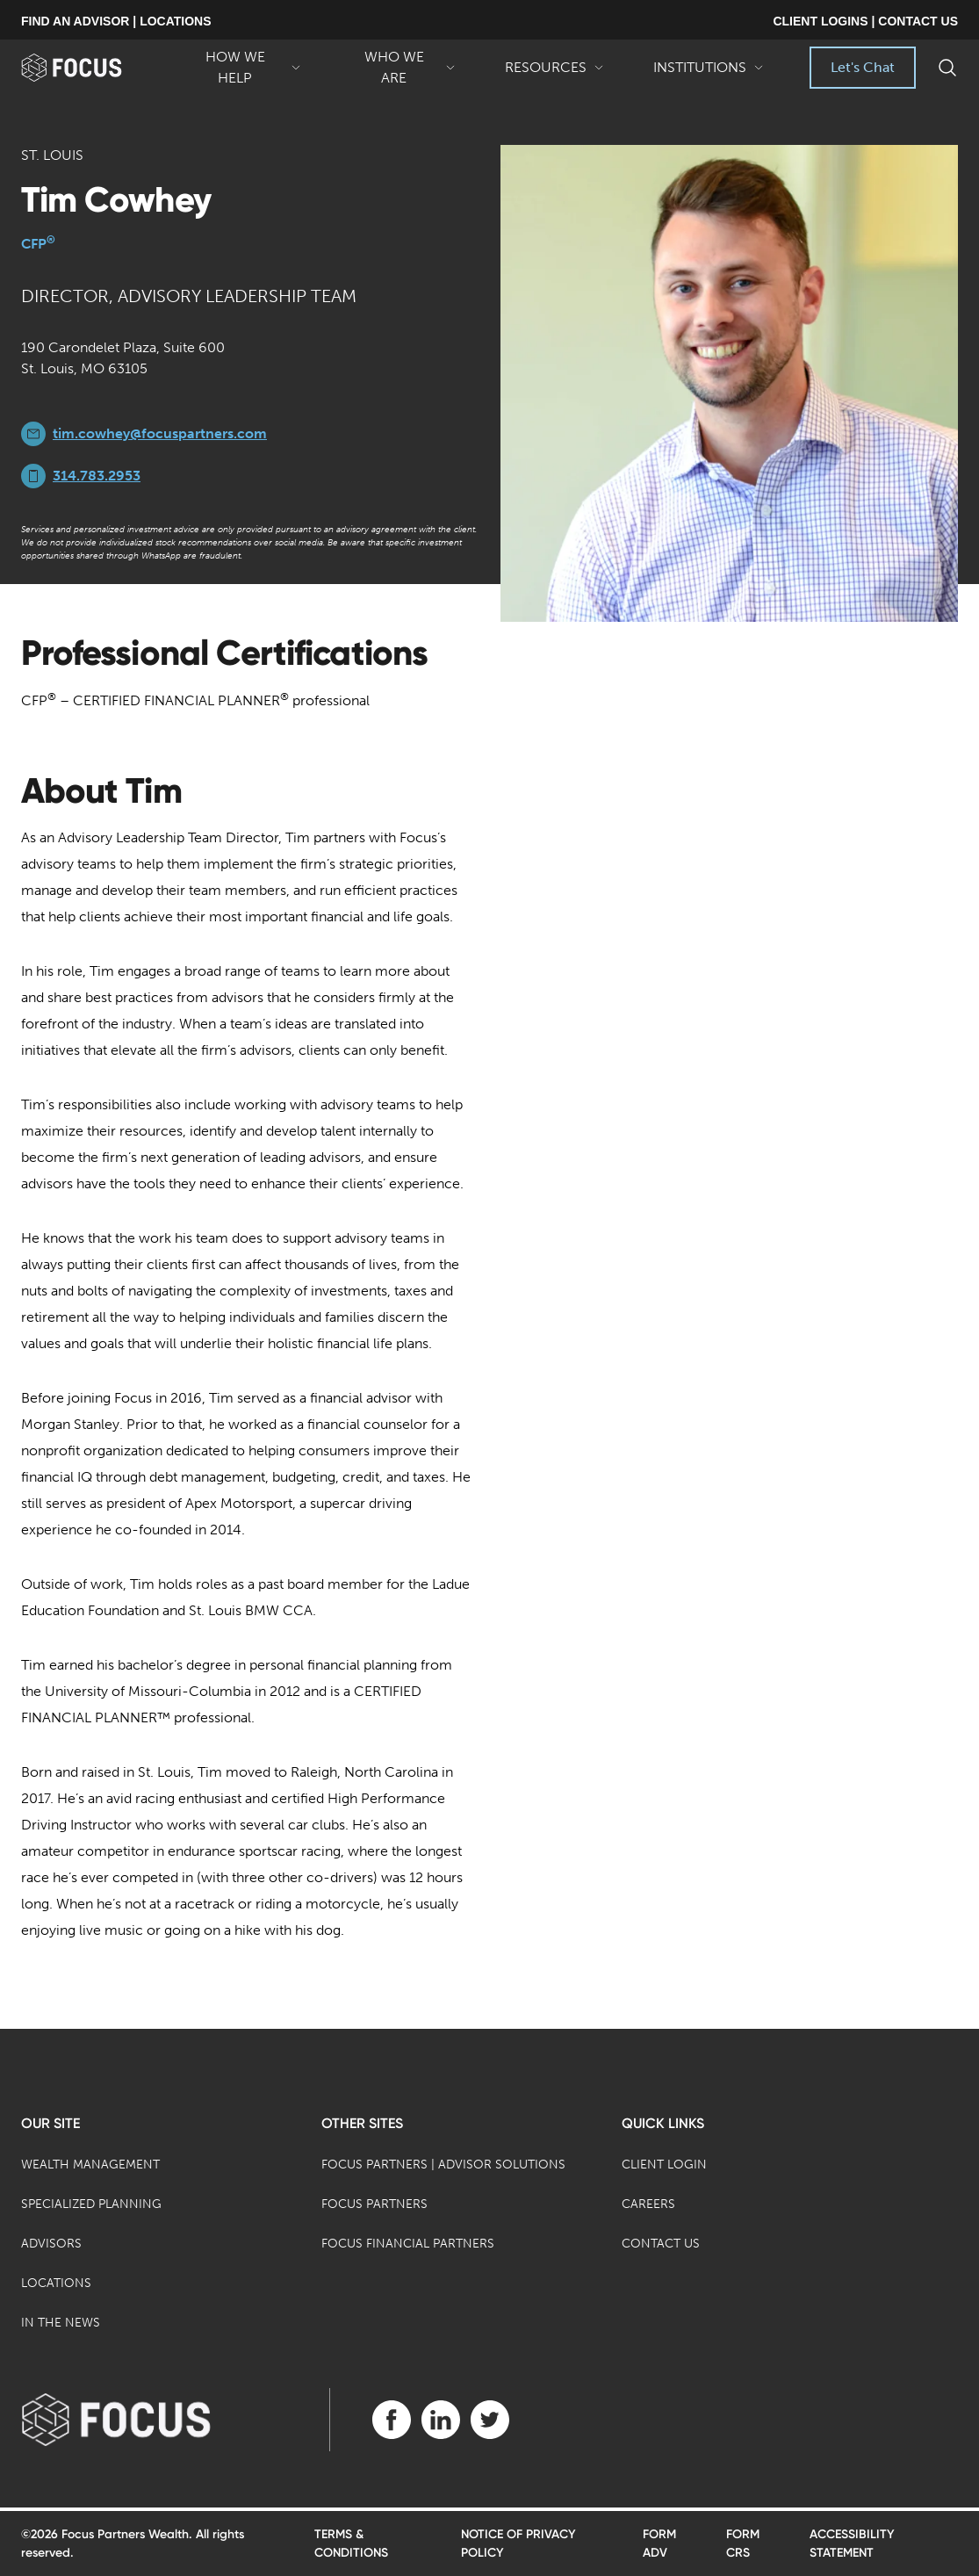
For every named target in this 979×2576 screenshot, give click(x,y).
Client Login (664, 2164)
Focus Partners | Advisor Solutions (443, 2164)
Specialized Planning (91, 2204)
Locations (56, 2283)
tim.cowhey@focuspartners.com (160, 433)
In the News (60, 2322)
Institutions (708, 74)
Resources (554, 74)
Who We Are (403, 68)
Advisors (51, 2243)
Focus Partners (374, 2204)
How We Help (244, 68)
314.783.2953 (96, 475)
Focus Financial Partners (407, 2243)
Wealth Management (90, 2164)
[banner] (91, 68)
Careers (648, 2204)
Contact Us (661, 2243)
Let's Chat (863, 67)
